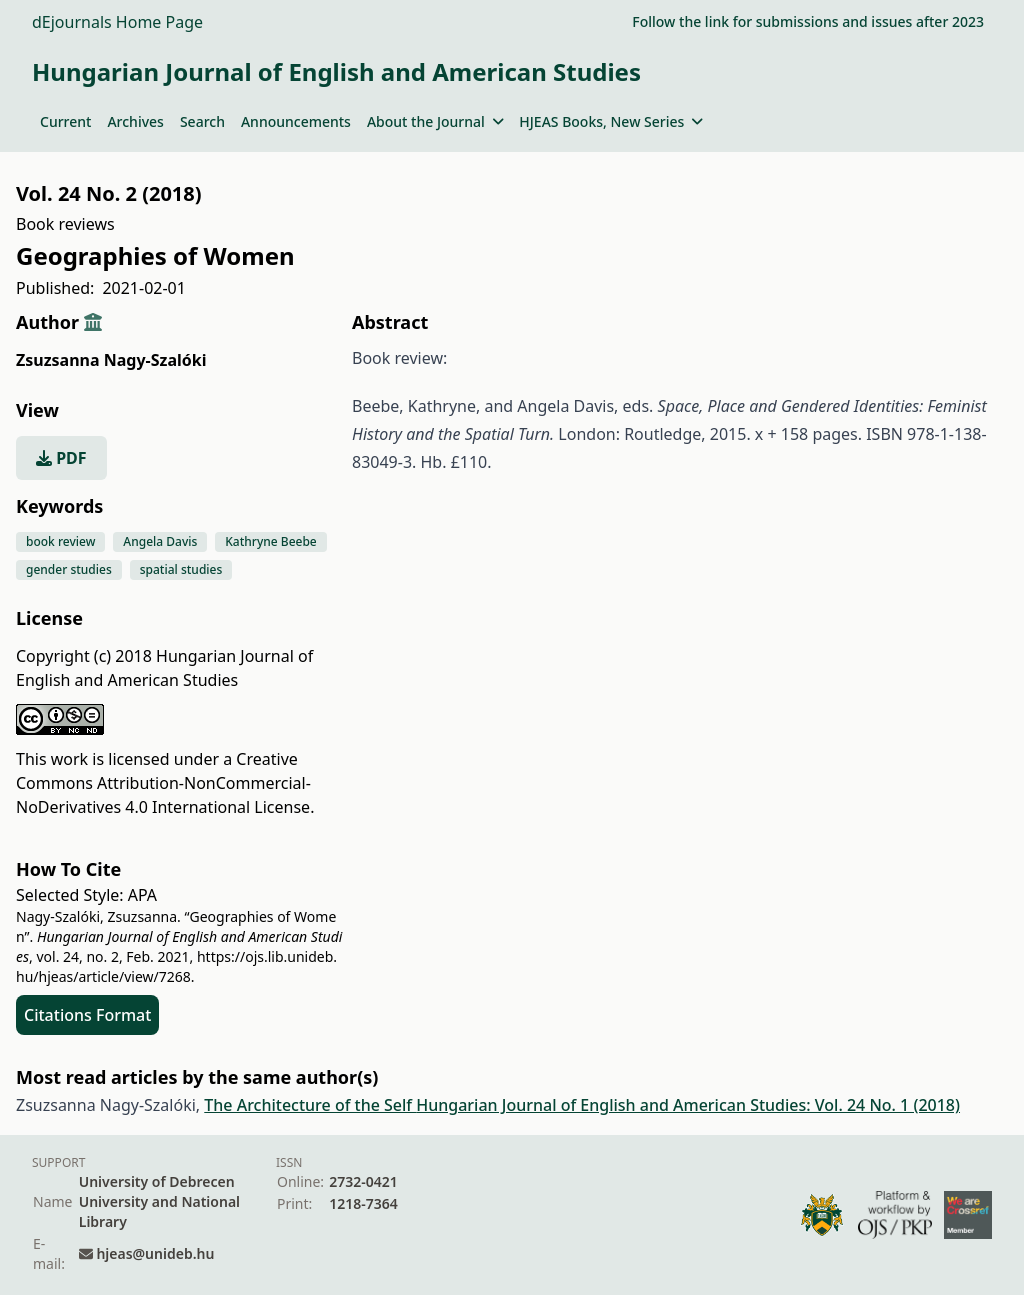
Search (202, 121)
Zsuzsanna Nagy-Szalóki (111, 360)
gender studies (69, 569)
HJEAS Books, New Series (611, 121)
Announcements (296, 121)
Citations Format (87, 1015)
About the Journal (435, 121)
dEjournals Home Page (117, 22)
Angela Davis (160, 541)
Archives (135, 121)
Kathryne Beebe (270, 541)
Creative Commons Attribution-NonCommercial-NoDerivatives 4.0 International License (163, 783)
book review (60, 541)
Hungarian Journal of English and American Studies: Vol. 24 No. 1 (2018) (688, 1105)
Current (65, 121)
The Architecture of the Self (310, 1105)
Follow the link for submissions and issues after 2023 (808, 21)
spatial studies (181, 569)
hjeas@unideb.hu (155, 1253)
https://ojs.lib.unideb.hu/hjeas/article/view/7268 (176, 966)
